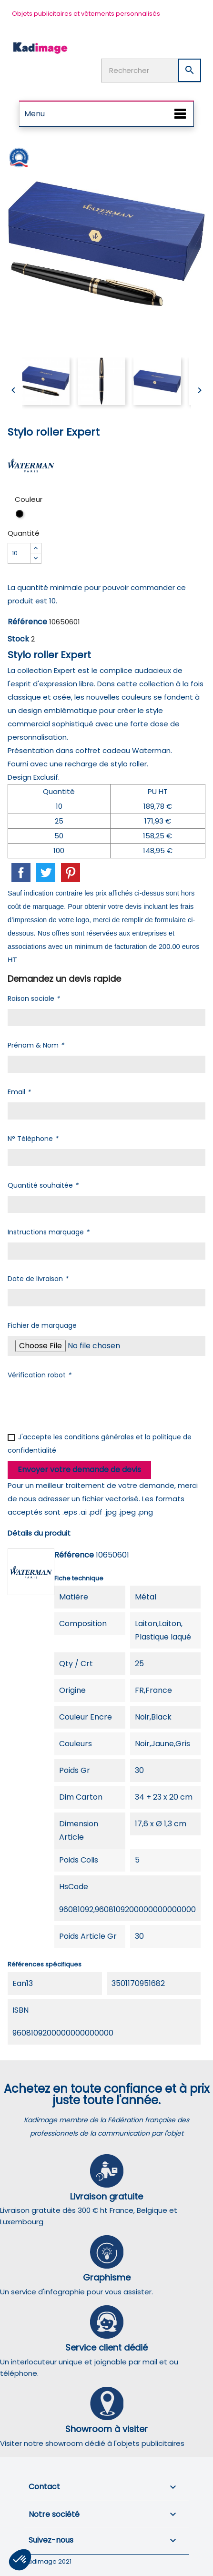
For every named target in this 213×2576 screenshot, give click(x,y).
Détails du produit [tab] (39, 1533)
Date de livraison (38, 1278)
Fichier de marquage (42, 1325)
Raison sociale (34, 998)
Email (19, 1092)
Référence (27, 621)
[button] (20, 2559)
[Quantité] (19, 553)
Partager (20, 872)
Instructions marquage (48, 1232)
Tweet (45, 872)
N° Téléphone (33, 1138)
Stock (18, 638)
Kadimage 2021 (47, 2561)
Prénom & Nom (36, 1045)
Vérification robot (39, 1375)
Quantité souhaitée (43, 1185)
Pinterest (70, 872)
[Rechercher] (151, 70)
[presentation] (80, 1404)
